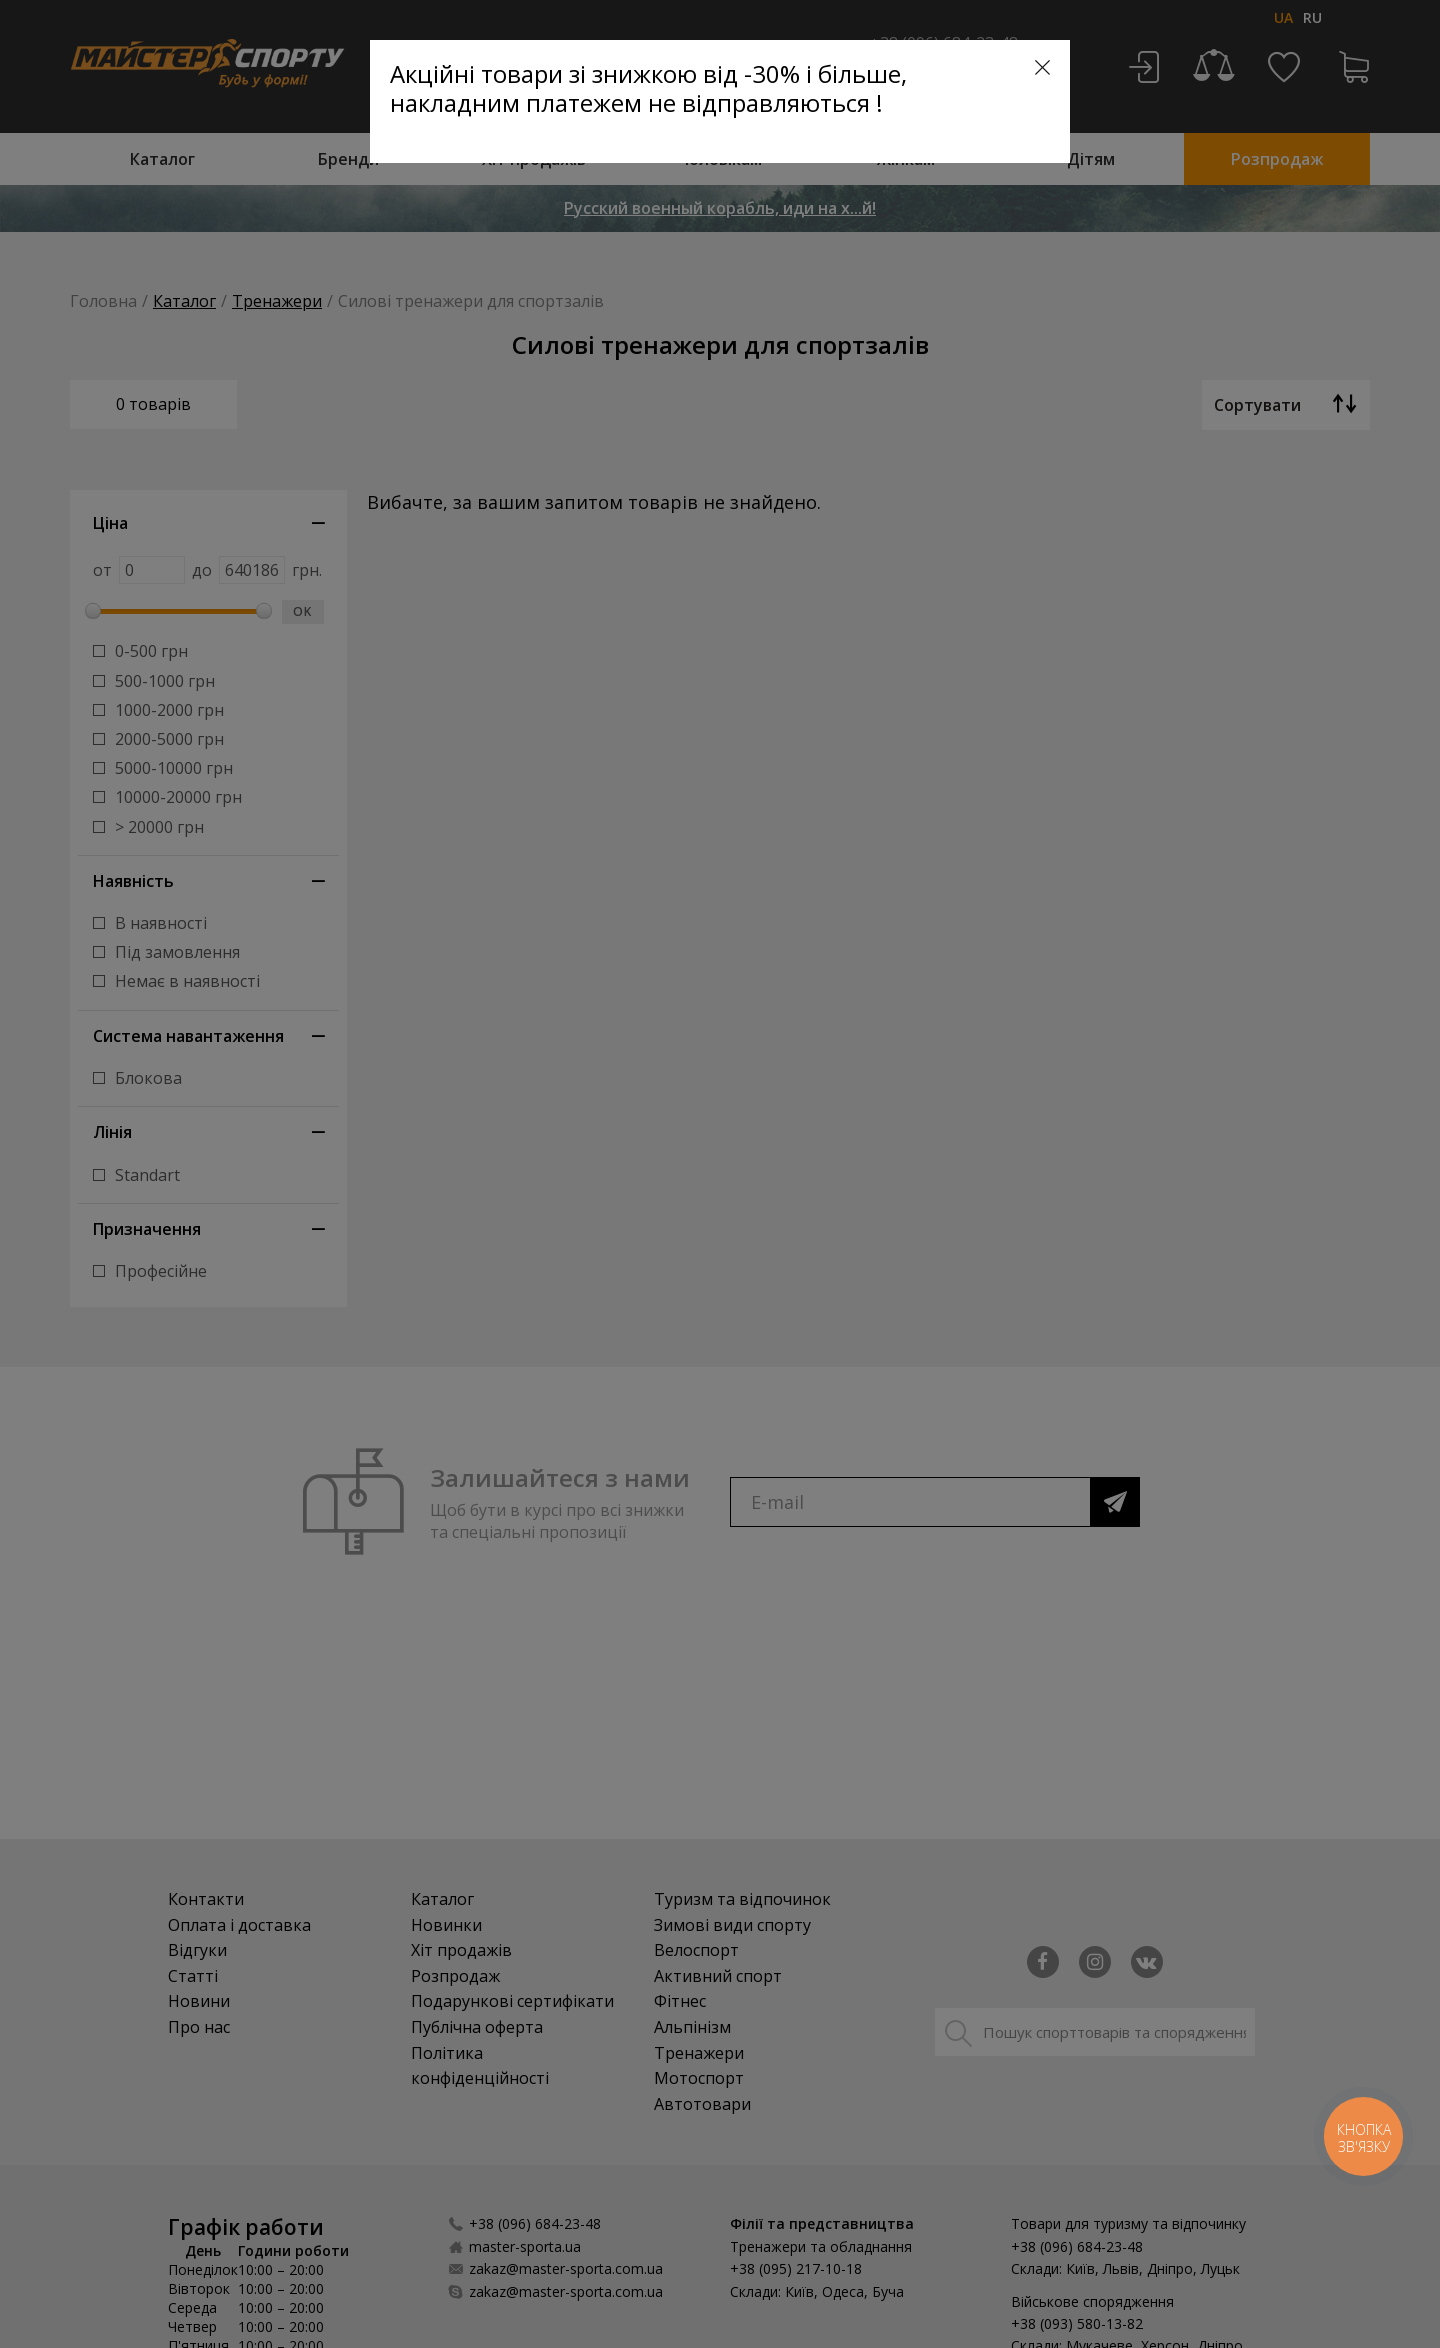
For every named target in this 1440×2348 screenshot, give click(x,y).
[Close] (1042, 67)
